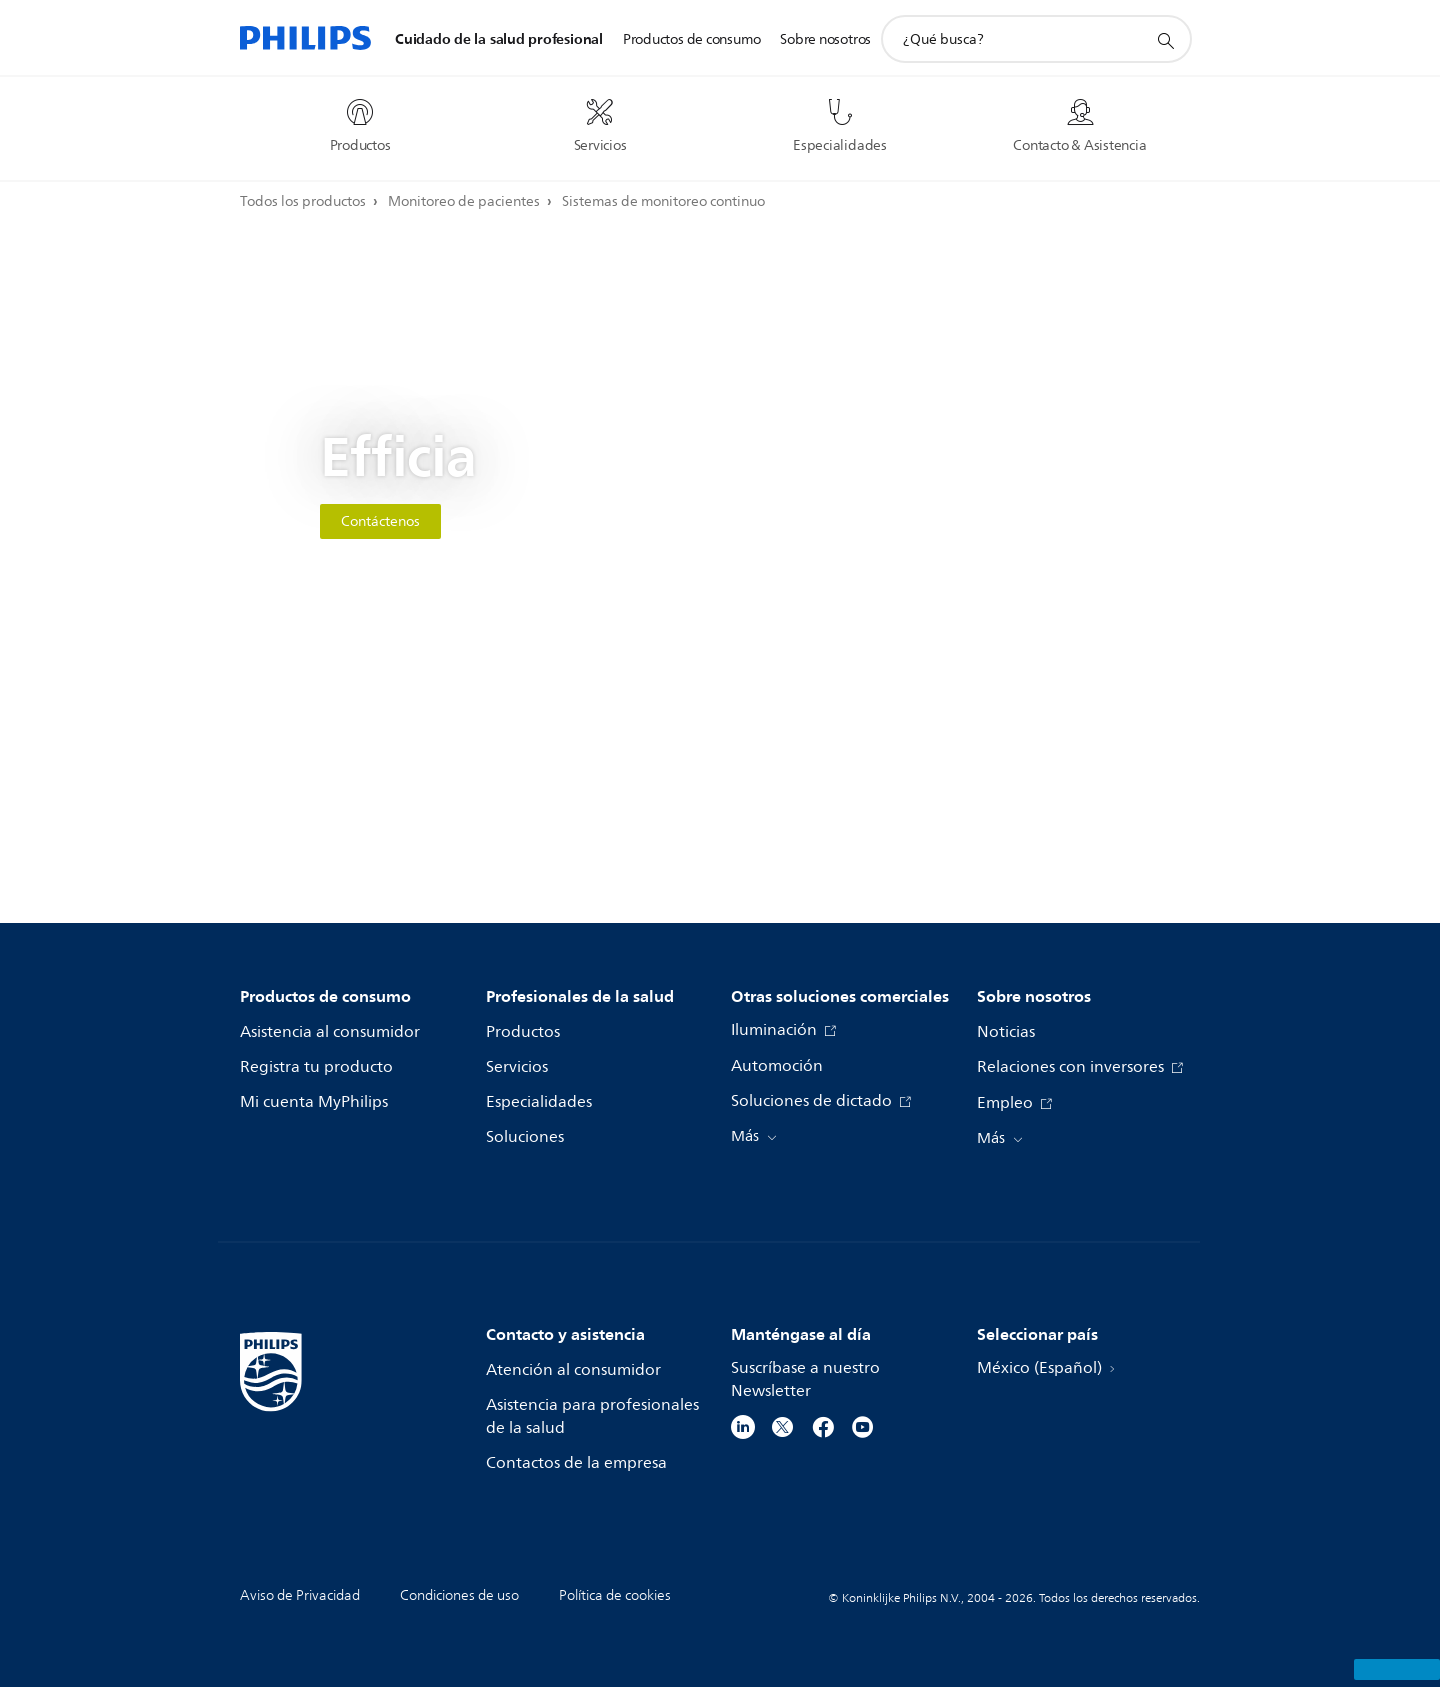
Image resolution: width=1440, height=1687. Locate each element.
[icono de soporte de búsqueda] (1165, 40)
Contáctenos (380, 521)
